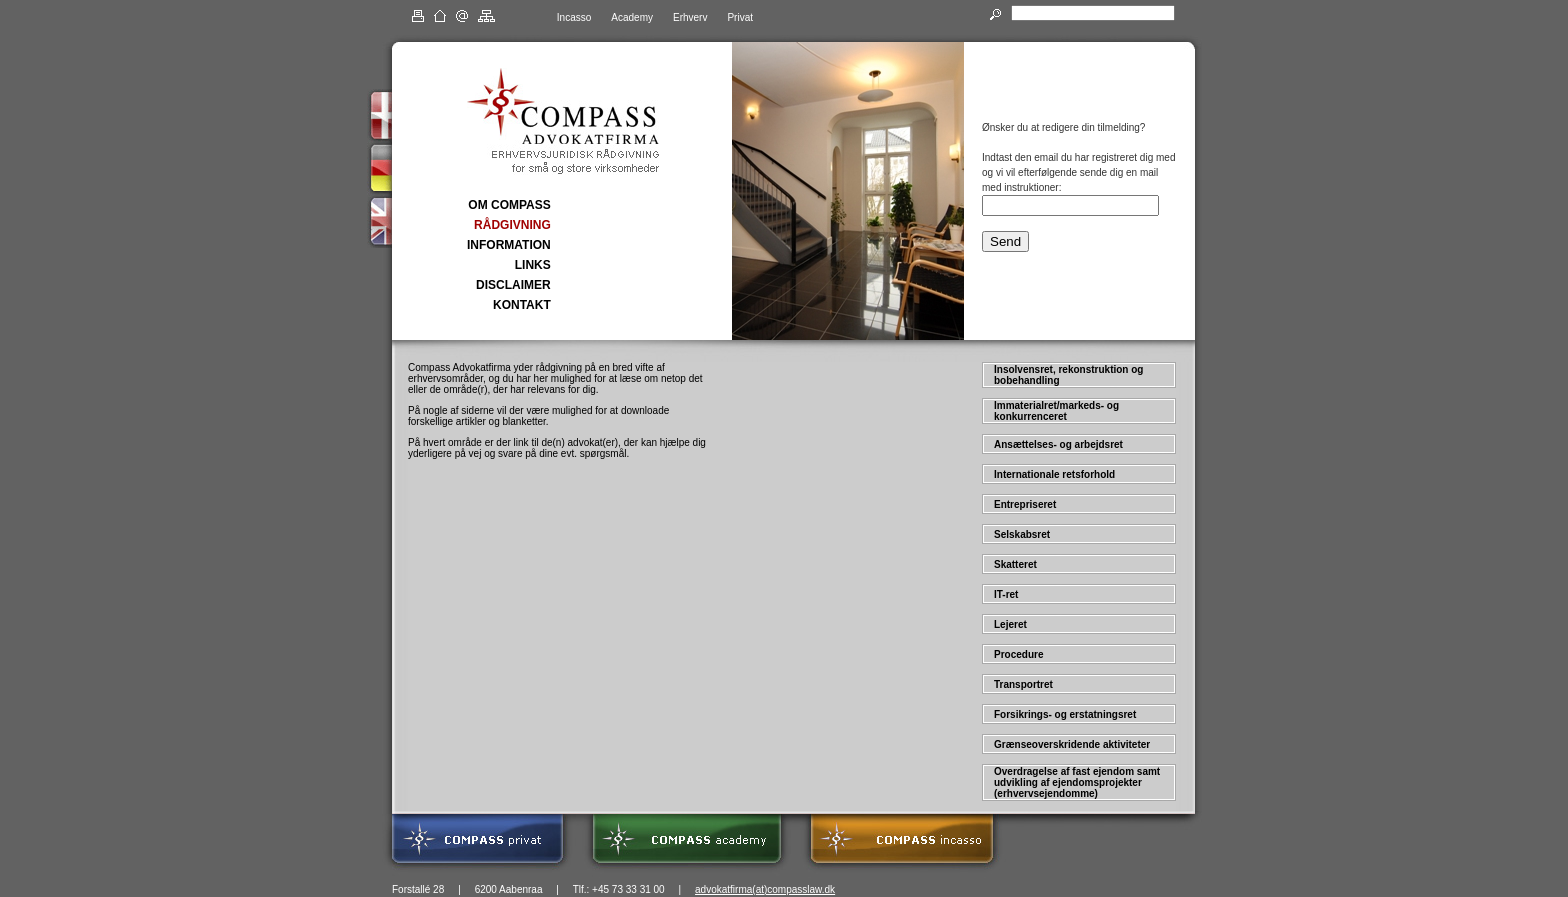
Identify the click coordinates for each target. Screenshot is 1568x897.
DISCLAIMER (513, 285)
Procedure (1018, 654)
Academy (632, 17)
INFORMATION (509, 245)
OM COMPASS (509, 205)
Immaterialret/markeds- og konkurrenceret (1056, 411)
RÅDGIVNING (512, 225)
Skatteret (1015, 564)
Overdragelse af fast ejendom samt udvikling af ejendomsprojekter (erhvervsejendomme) (1077, 782)
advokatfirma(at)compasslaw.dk (765, 889)
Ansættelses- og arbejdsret (1058, 444)
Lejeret (1010, 624)
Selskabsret (1022, 534)
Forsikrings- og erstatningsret (1065, 714)
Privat (740, 17)
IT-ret (1006, 594)
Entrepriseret (1025, 504)
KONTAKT (522, 305)
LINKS (533, 265)
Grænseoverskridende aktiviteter (1072, 744)
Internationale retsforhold (1054, 474)
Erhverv (690, 17)
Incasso (574, 17)
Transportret (1023, 684)
